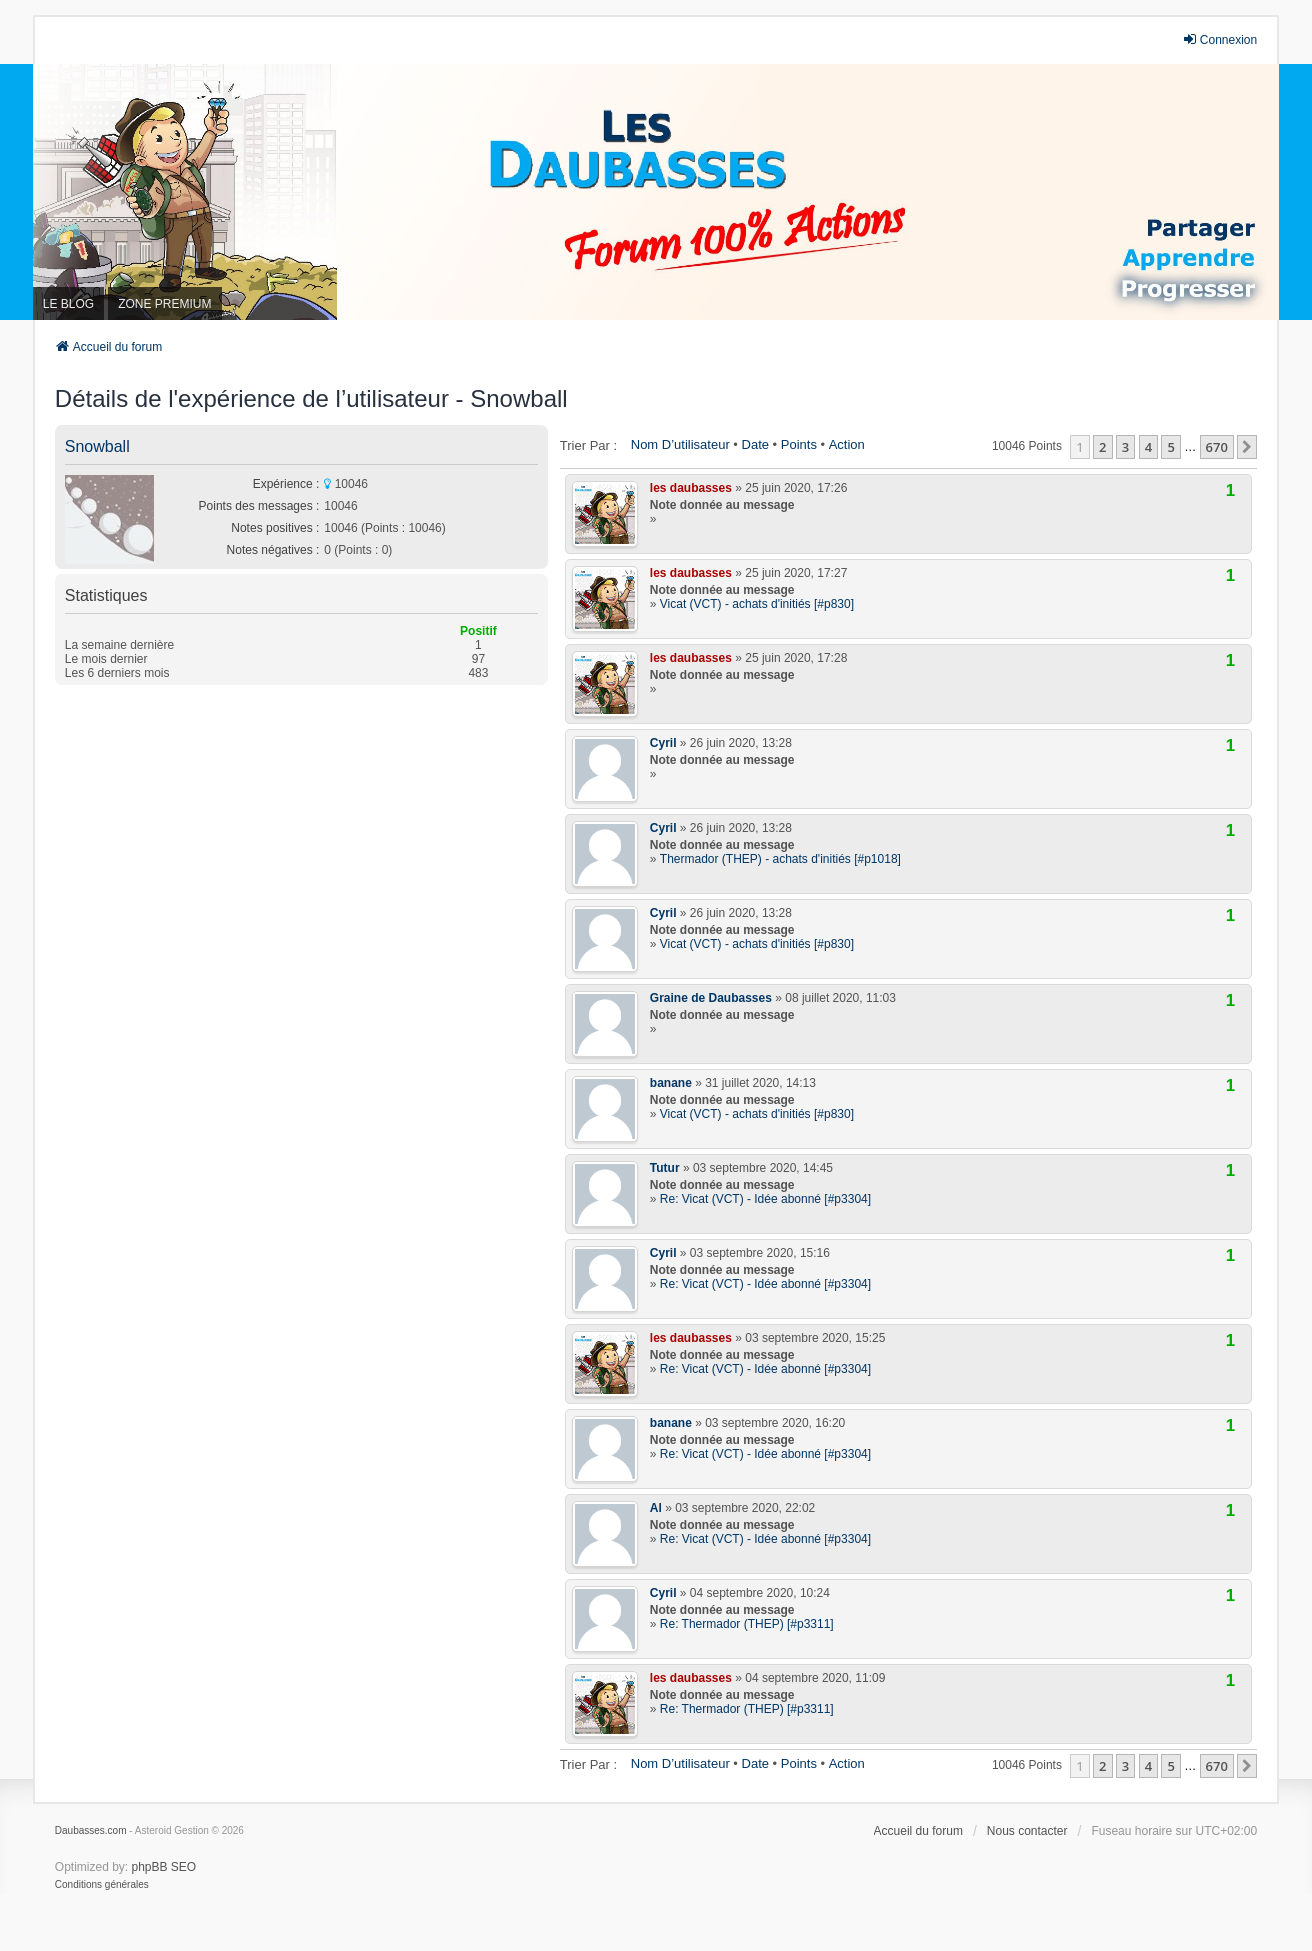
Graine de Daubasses (711, 998)
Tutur (665, 1168)
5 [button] (1170, 447)
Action (847, 444)
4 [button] (1148, 447)
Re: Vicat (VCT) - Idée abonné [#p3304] (765, 1199)
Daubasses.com (91, 1830)
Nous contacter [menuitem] (1027, 1831)
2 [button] (1102, 447)
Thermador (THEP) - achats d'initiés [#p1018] (780, 859)
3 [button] (1125, 447)
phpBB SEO (164, 1867)
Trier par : (588, 445)
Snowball (97, 446)
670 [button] (1217, 447)
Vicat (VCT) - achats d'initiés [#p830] (757, 604)
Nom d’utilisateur (680, 444)
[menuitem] (102, 1885)
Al (656, 1508)
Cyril (663, 743)
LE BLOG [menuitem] (68, 304)
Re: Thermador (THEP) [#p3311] (747, 1624)
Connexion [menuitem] (1219, 39)
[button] (1247, 447)
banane (671, 1083)
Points (799, 444)
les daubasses (691, 488)
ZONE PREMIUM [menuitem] (164, 304)
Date (755, 444)
